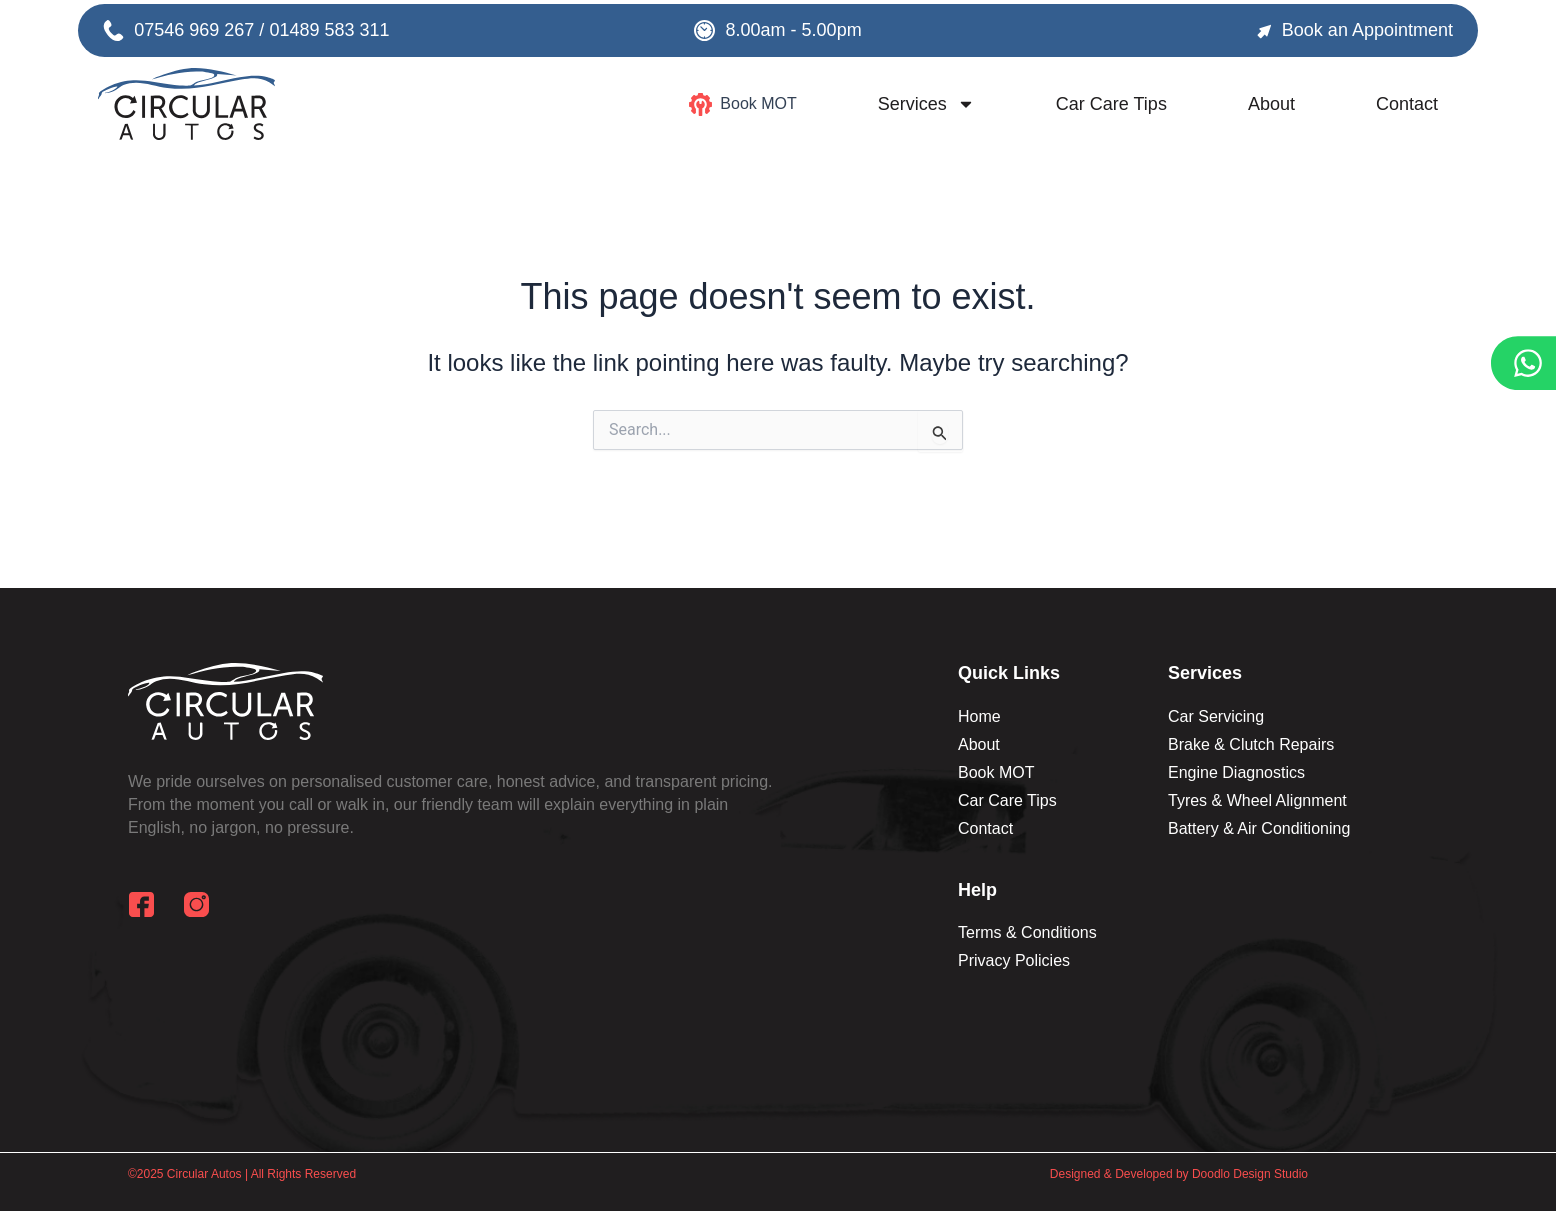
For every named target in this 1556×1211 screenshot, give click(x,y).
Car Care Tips (1111, 104)
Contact (1407, 104)
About (1271, 104)
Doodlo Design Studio (1250, 1174)
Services (926, 104)
